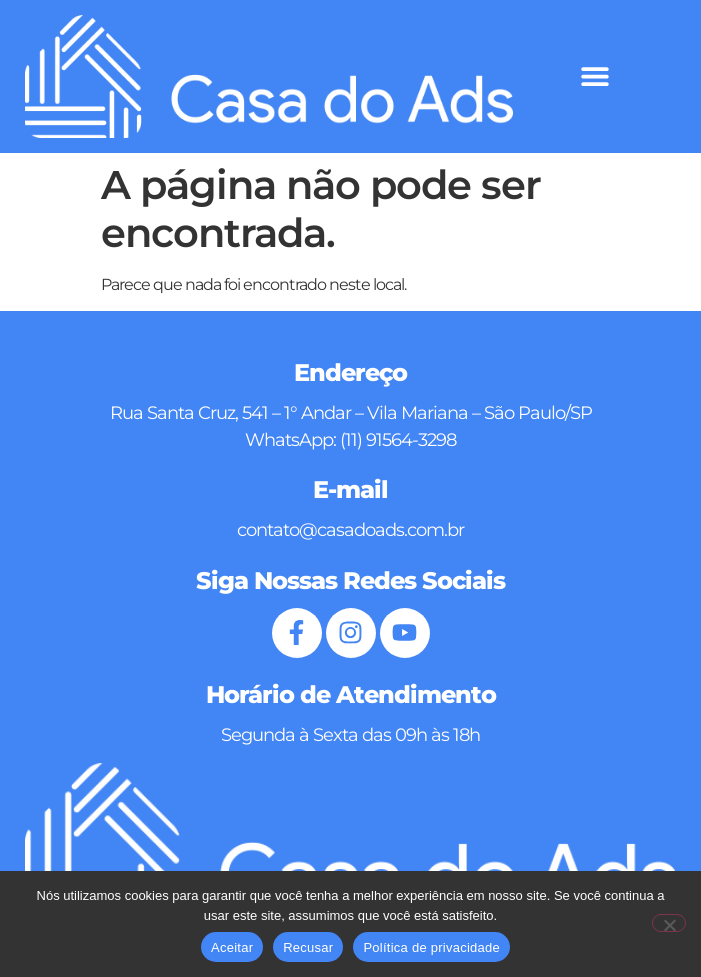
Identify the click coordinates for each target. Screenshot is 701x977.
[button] (594, 76)
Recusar (308, 947)
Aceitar (232, 947)
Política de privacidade (431, 947)
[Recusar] (669, 923)
